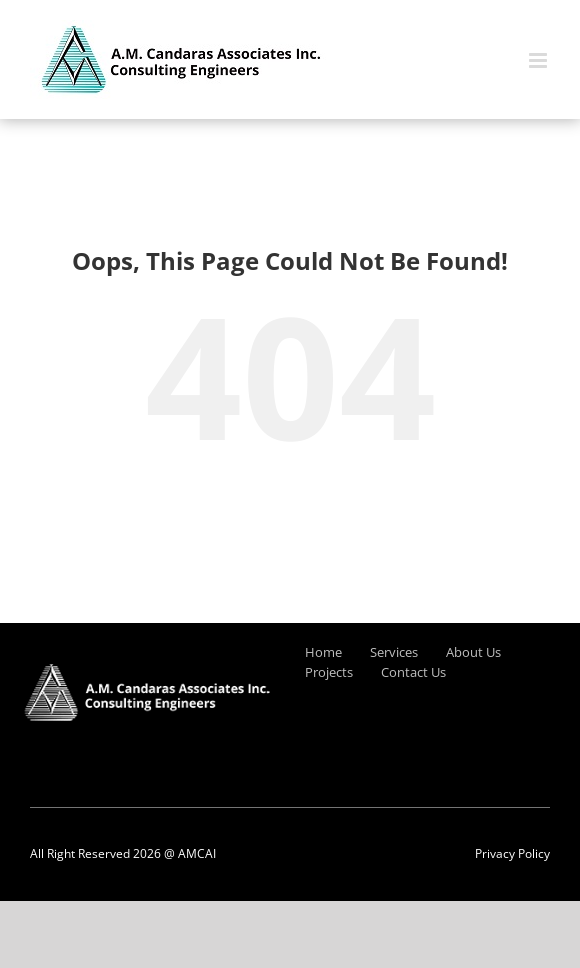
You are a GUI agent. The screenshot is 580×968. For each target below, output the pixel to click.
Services (394, 652)
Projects (329, 672)
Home (323, 652)
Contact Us (413, 672)
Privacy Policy (512, 853)
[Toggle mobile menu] (539, 60)
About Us (473, 652)
